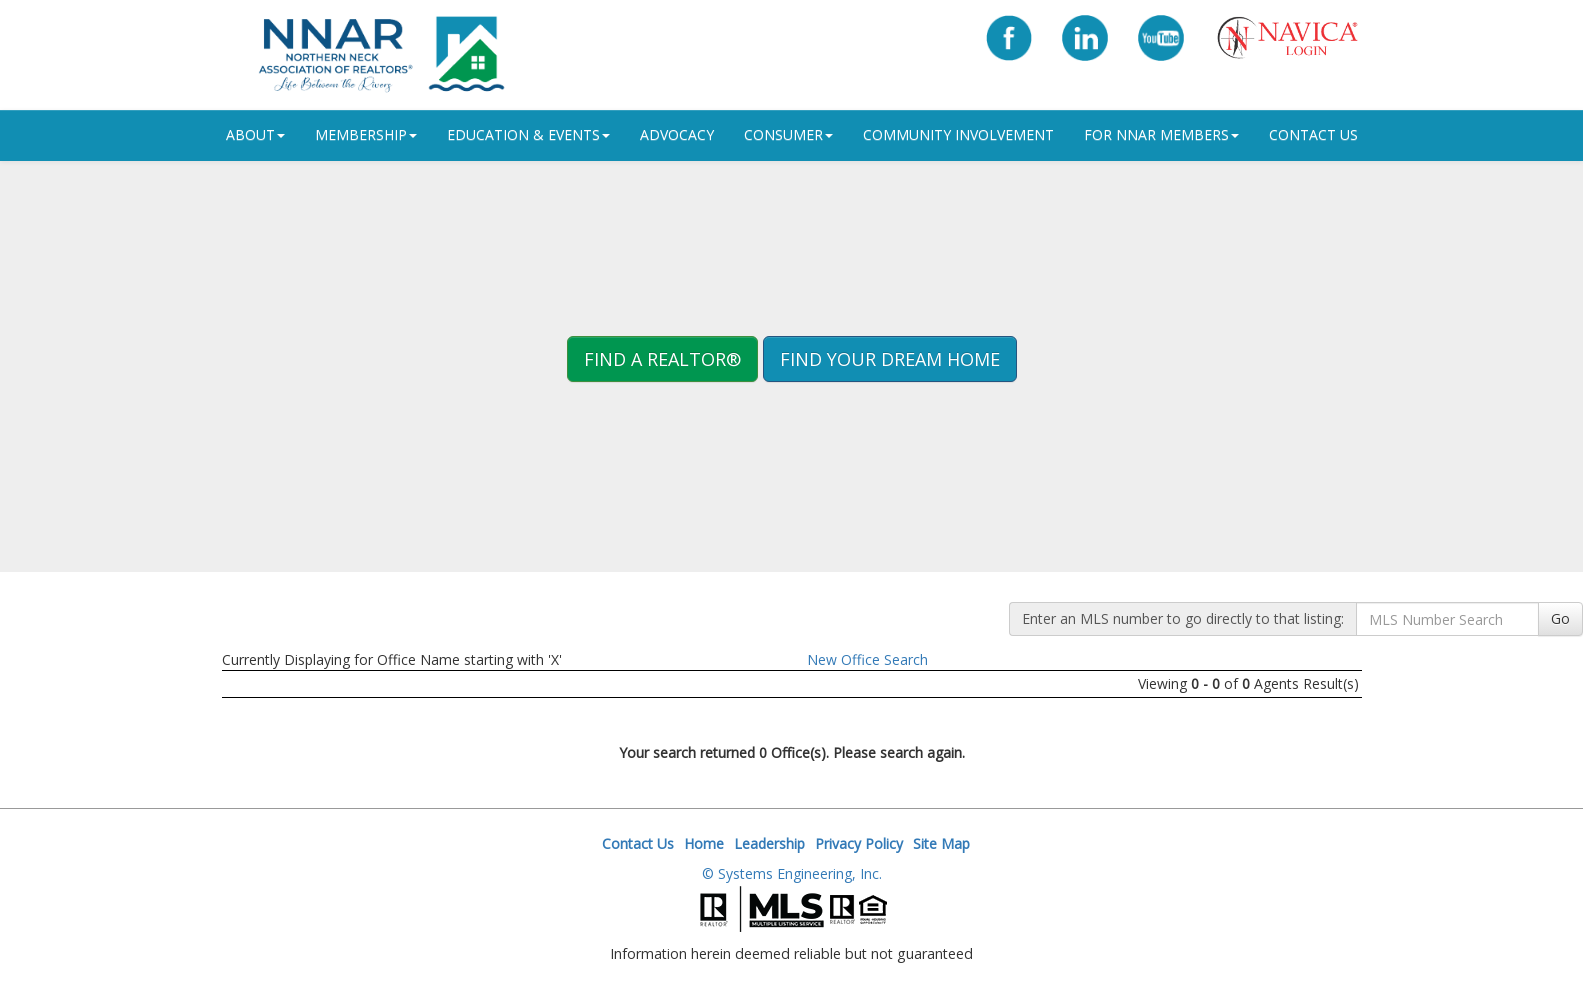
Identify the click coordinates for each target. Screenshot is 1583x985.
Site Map (941, 843)
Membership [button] (366, 134)
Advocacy (677, 134)
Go (1560, 618)
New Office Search (867, 659)
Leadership (769, 843)
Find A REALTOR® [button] (662, 359)
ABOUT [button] (255, 134)
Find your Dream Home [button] (890, 359)
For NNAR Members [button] (1161, 134)
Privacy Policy (859, 843)
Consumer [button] (788, 134)
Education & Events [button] (528, 134)
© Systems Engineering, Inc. (792, 873)
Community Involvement (958, 134)
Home (704, 843)
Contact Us (1313, 134)
